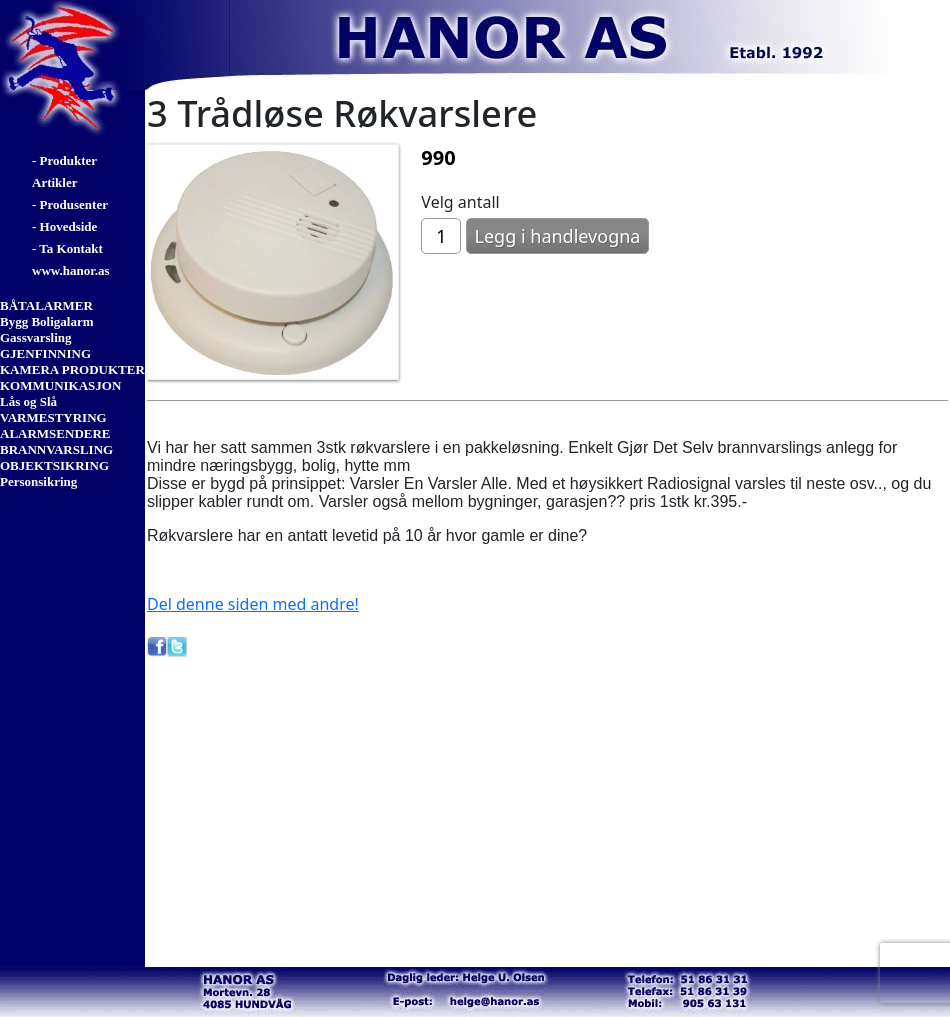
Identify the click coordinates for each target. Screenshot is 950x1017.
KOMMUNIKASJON (60, 385)
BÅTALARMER (46, 305)
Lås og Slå (28, 401)
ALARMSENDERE (55, 433)
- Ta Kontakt (67, 248)
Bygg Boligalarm (47, 321)
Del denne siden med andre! (253, 604)
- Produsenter (70, 204)
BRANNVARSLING (56, 449)
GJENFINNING (45, 353)
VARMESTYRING (53, 417)
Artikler (54, 182)
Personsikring (38, 481)
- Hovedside (64, 226)
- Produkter (64, 160)
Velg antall (460, 202)
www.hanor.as (71, 270)
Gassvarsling (36, 337)
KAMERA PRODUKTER (72, 369)
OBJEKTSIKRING (54, 465)
